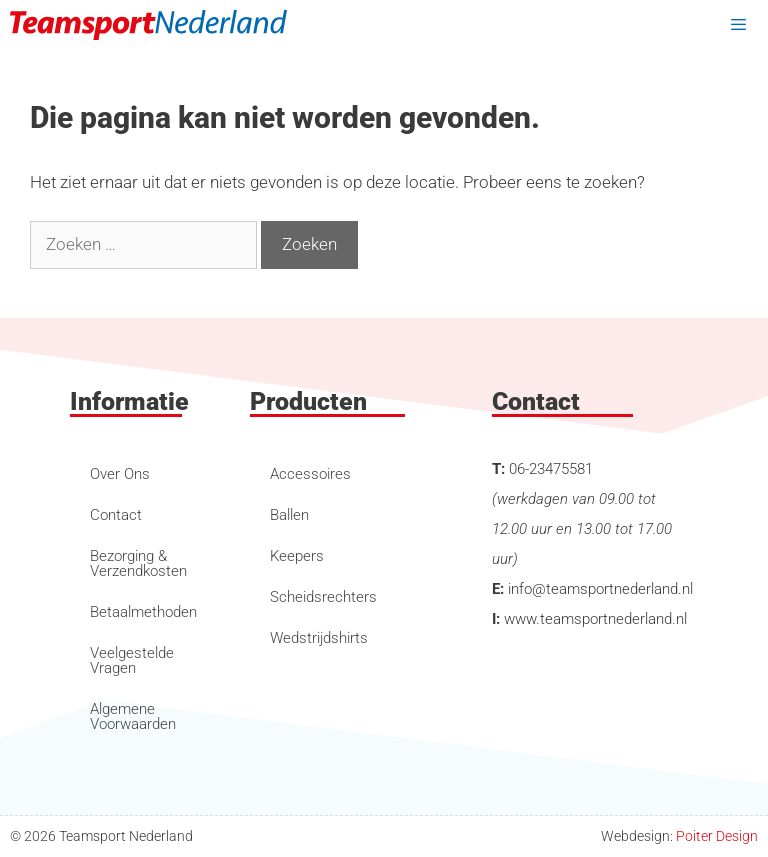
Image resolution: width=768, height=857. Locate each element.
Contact (116, 515)
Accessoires (310, 474)
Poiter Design (717, 836)
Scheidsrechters (323, 597)
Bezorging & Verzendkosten (138, 563)
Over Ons (120, 474)
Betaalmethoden (143, 612)
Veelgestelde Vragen (132, 660)
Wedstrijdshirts (319, 638)
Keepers (297, 556)
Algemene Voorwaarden (133, 716)
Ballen (289, 515)
